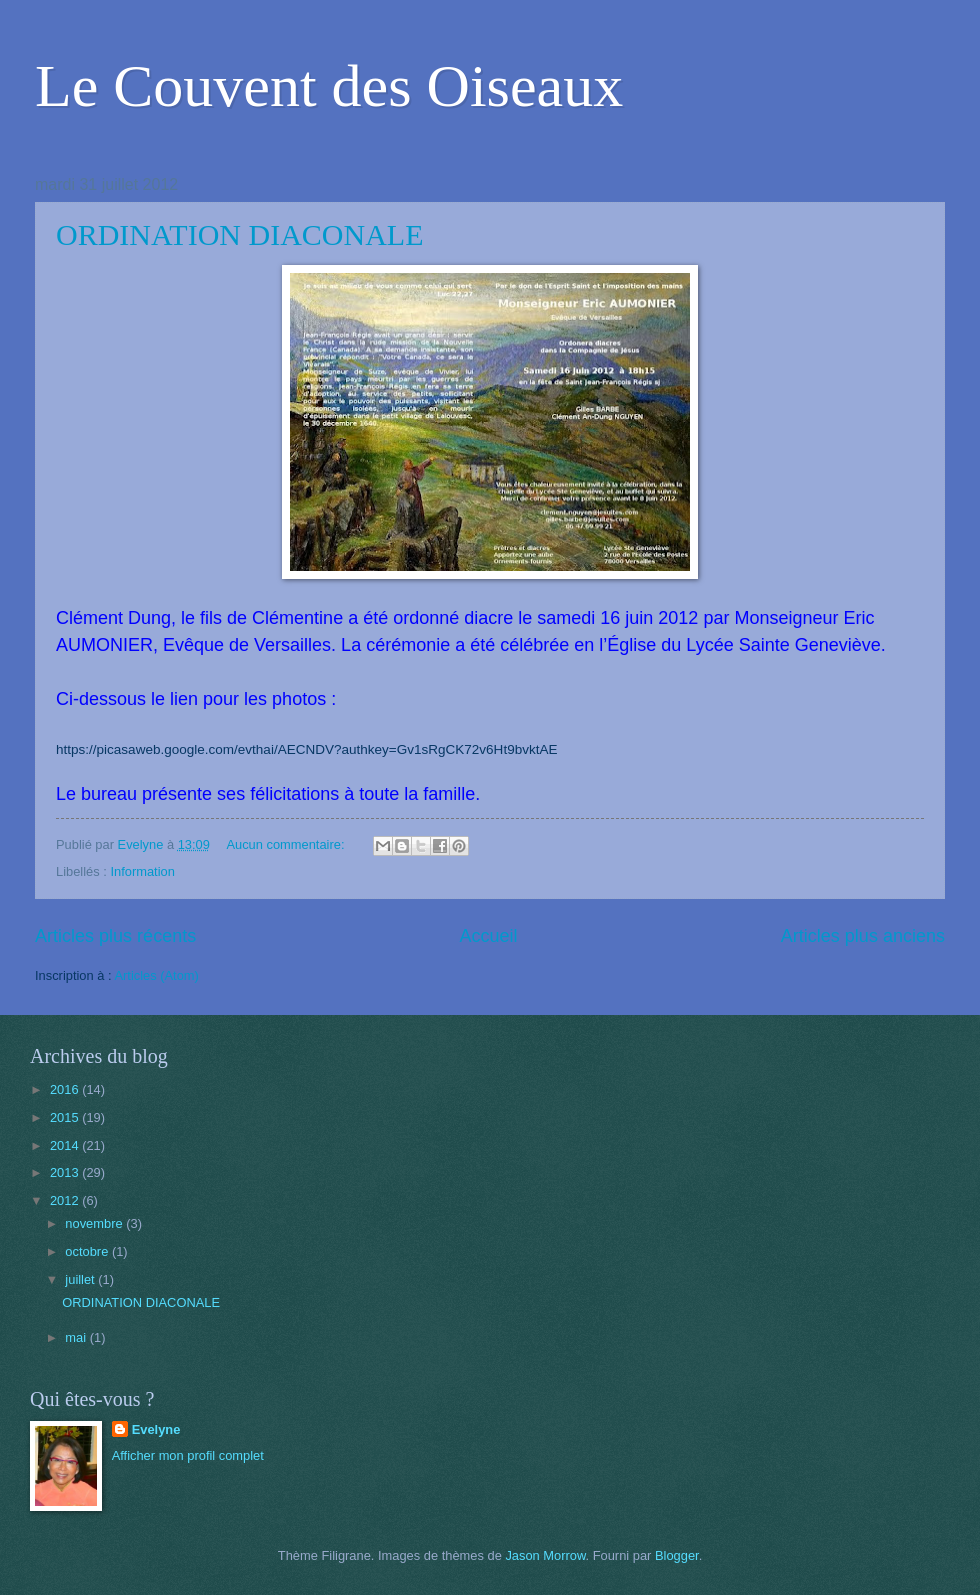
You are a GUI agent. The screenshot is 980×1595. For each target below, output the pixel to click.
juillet (81, 1279)
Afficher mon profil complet (188, 1455)
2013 (66, 1172)
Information (142, 871)
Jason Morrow (545, 1555)
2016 (66, 1089)
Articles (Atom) (156, 975)
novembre (95, 1223)
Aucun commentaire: (287, 844)
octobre (88, 1251)
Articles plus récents (115, 936)
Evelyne (156, 1429)
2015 (66, 1117)
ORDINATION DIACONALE (239, 234)
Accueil (488, 936)
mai (77, 1337)
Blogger (677, 1555)
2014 (66, 1145)
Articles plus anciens (863, 936)
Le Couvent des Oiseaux (329, 86)
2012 (66, 1200)
